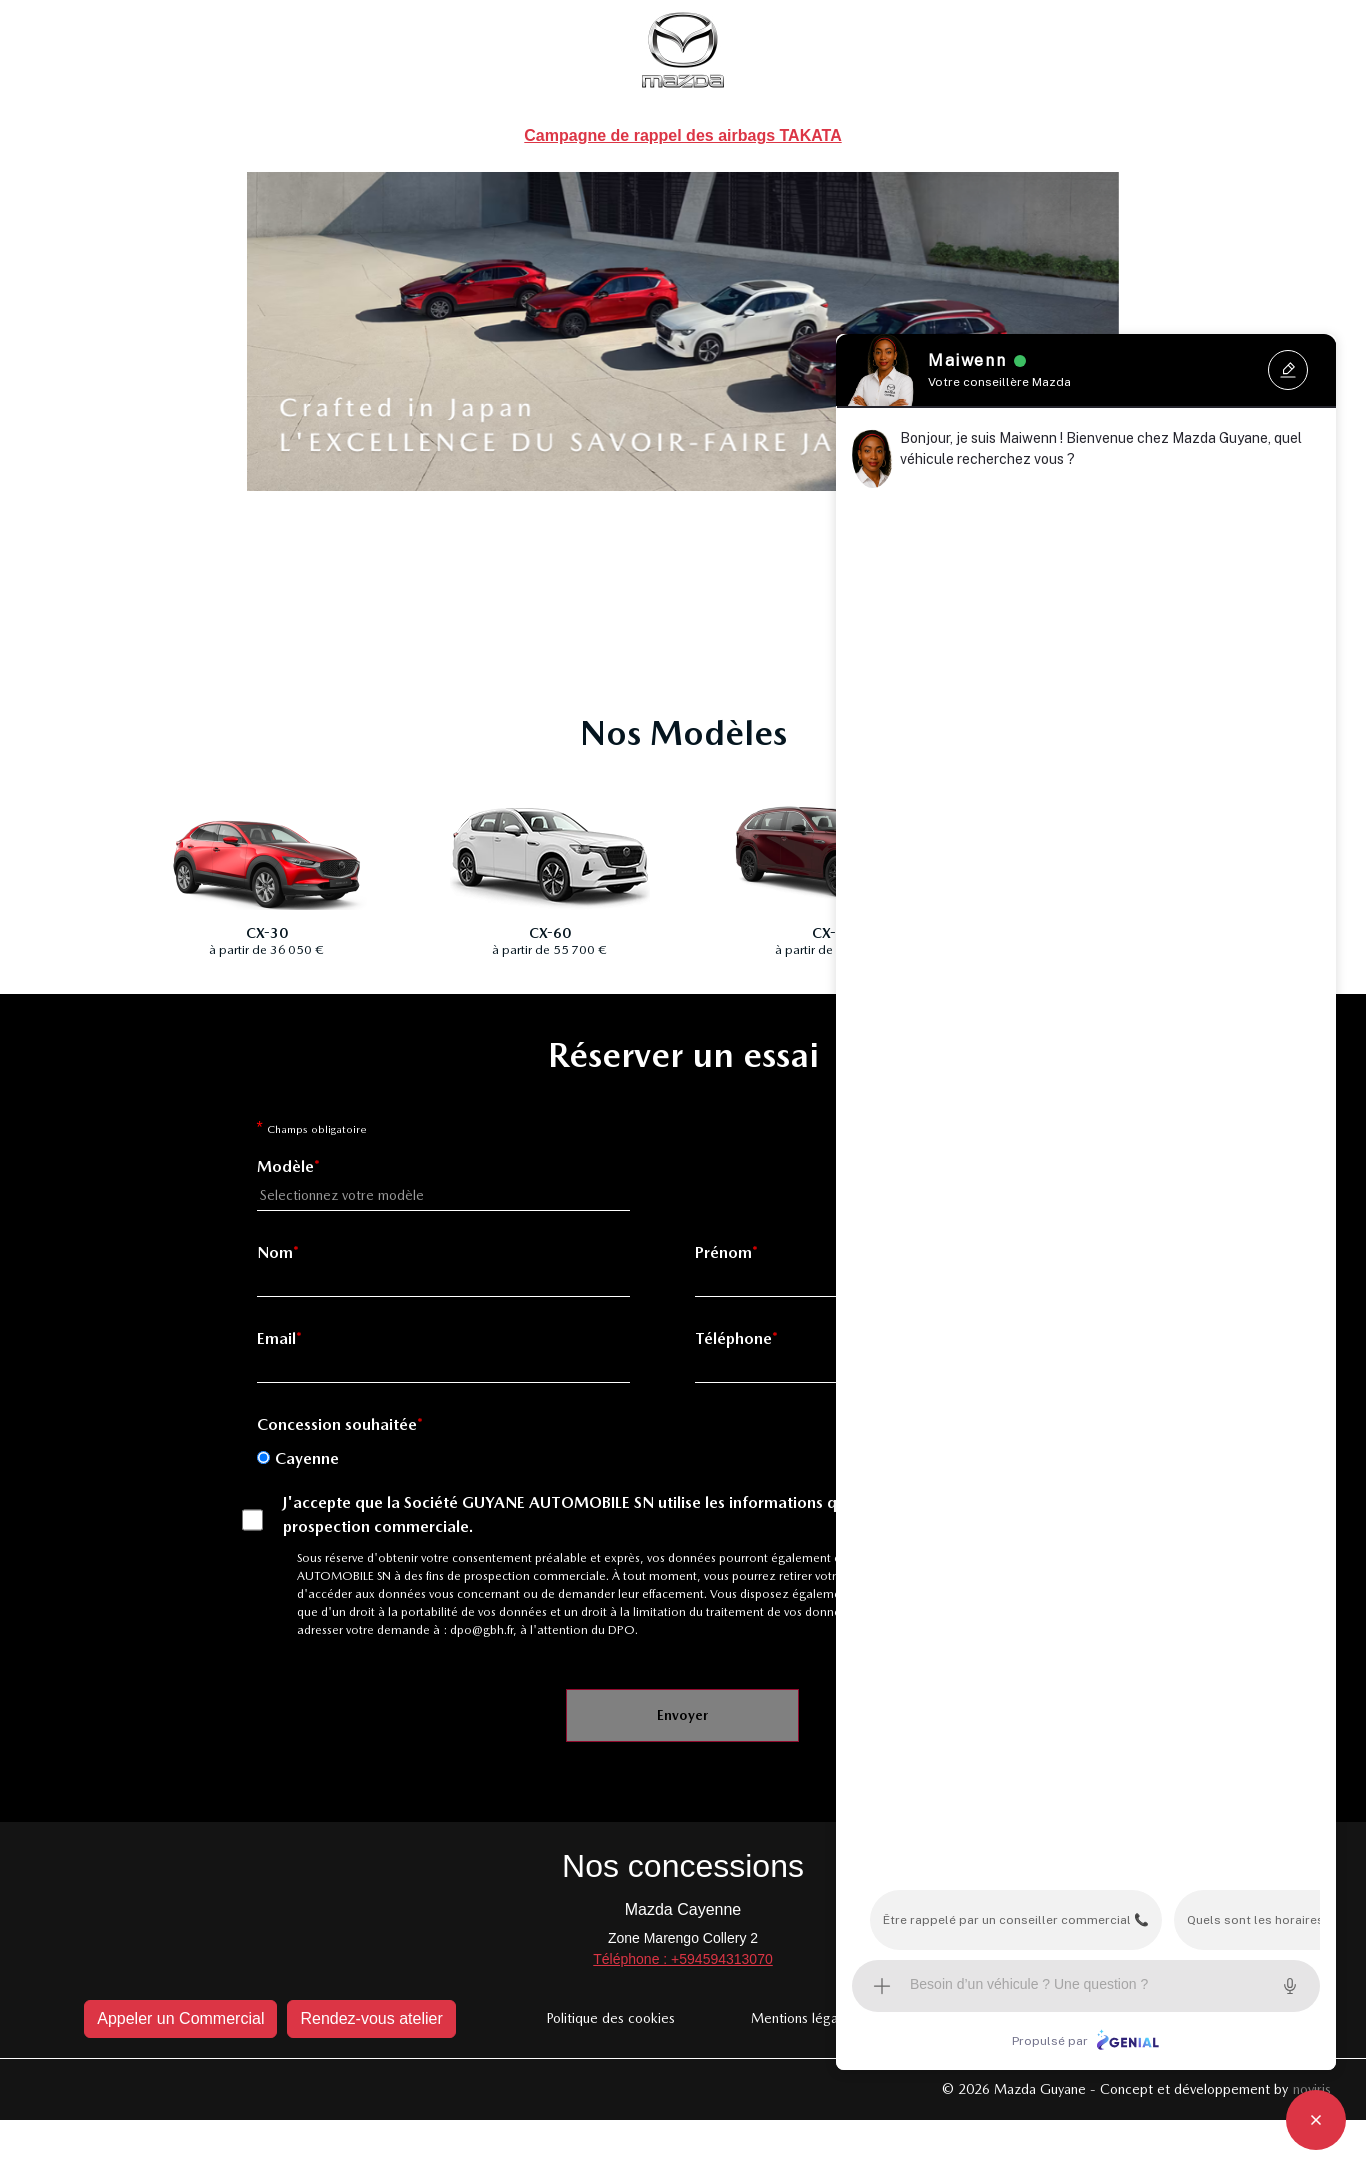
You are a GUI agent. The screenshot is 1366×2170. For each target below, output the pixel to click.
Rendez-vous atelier (371, 2018)
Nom (275, 1252)
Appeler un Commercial (180, 2018)
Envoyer (682, 1715)
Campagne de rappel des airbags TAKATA (682, 135)
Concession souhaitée (337, 1424)
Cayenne (307, 1458)
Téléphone (733, 1338)
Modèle (285, 1166)
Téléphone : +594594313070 (682, 1959)
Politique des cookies (610, 2018)
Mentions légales (803, 2018)
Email (276, 1338)
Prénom (723, 1252)
